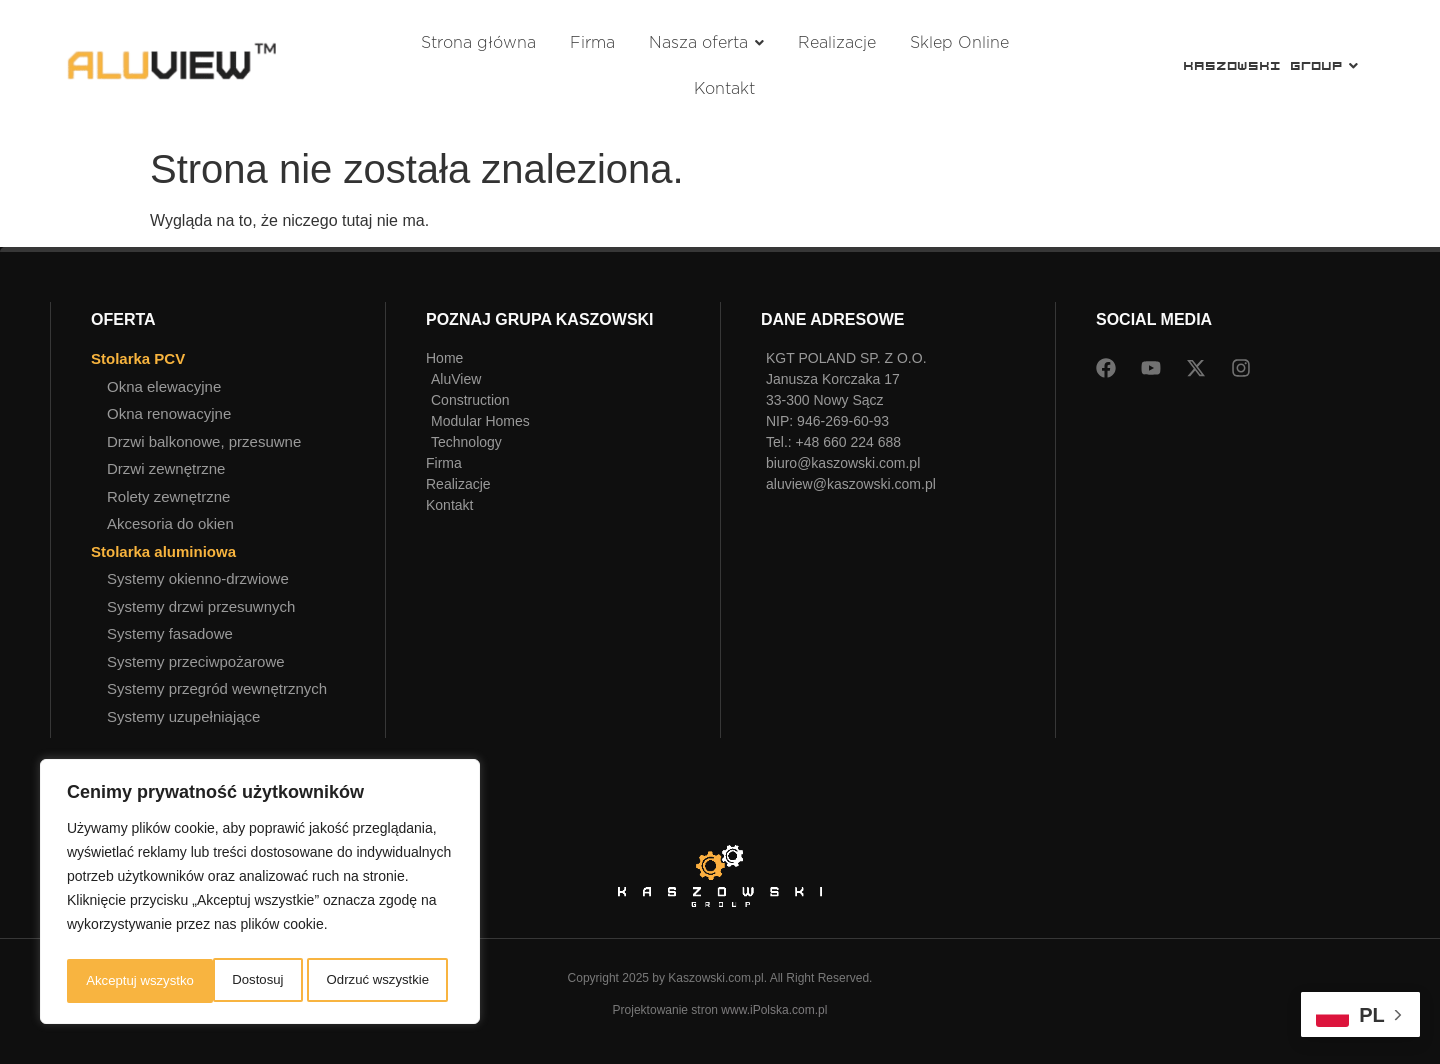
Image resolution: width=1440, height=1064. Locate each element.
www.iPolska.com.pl (774, 1010)
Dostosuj (109, 981)
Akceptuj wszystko (380, 981)
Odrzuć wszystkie (230, 981)
